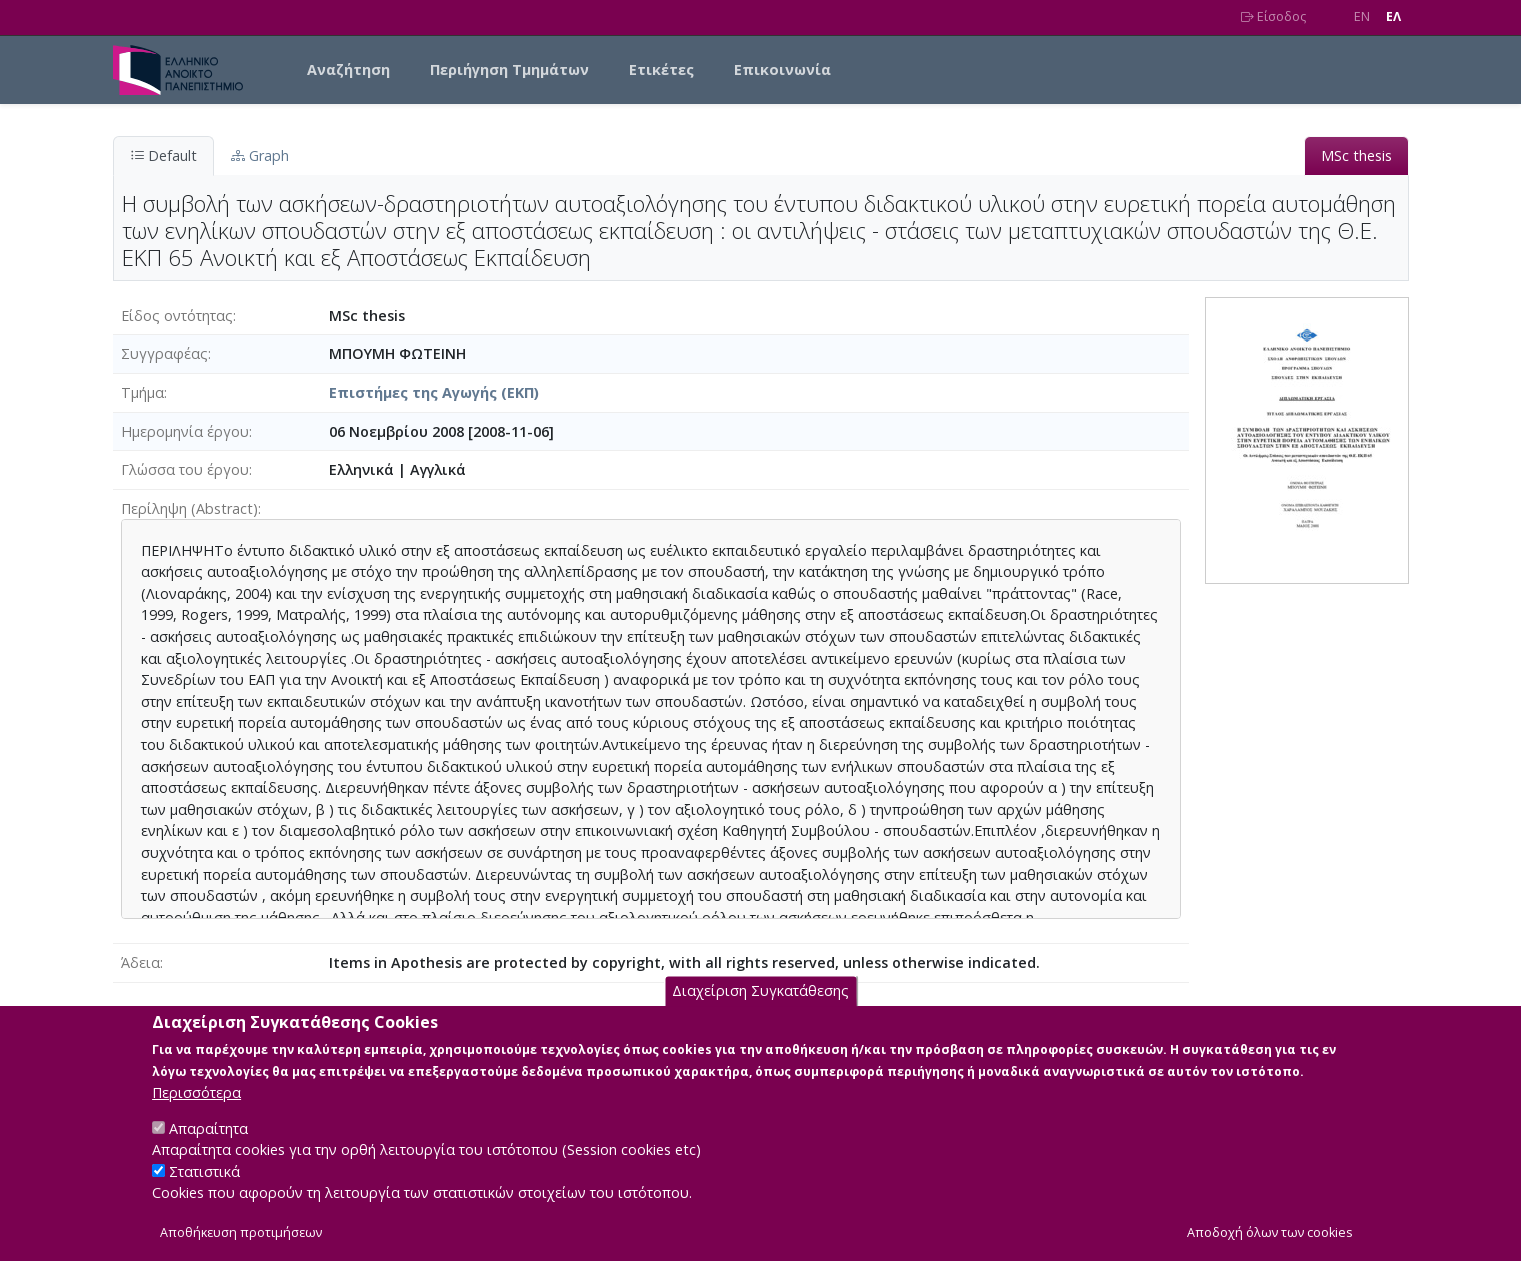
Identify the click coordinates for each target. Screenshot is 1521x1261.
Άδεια (140, 962)
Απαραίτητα (208, 1149)
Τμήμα (142, 392)
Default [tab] (163, 155)
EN (1362, 16)
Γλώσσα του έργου (185, 469)
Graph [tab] (260, 155)
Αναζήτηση (348, 69)
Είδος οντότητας (177, 315)
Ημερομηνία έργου (185, 431)
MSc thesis (1356, 155)
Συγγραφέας (164, 353)
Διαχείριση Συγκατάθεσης (760, 1012)
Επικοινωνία (782, 69)
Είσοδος (1273, 16)
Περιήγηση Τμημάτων (509, 69)
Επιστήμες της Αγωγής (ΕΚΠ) (434, 392)
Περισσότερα (196, 1113)
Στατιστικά (204, 1192)
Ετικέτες (661, 69)
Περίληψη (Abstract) (189, 508)
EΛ (1393, 16)
